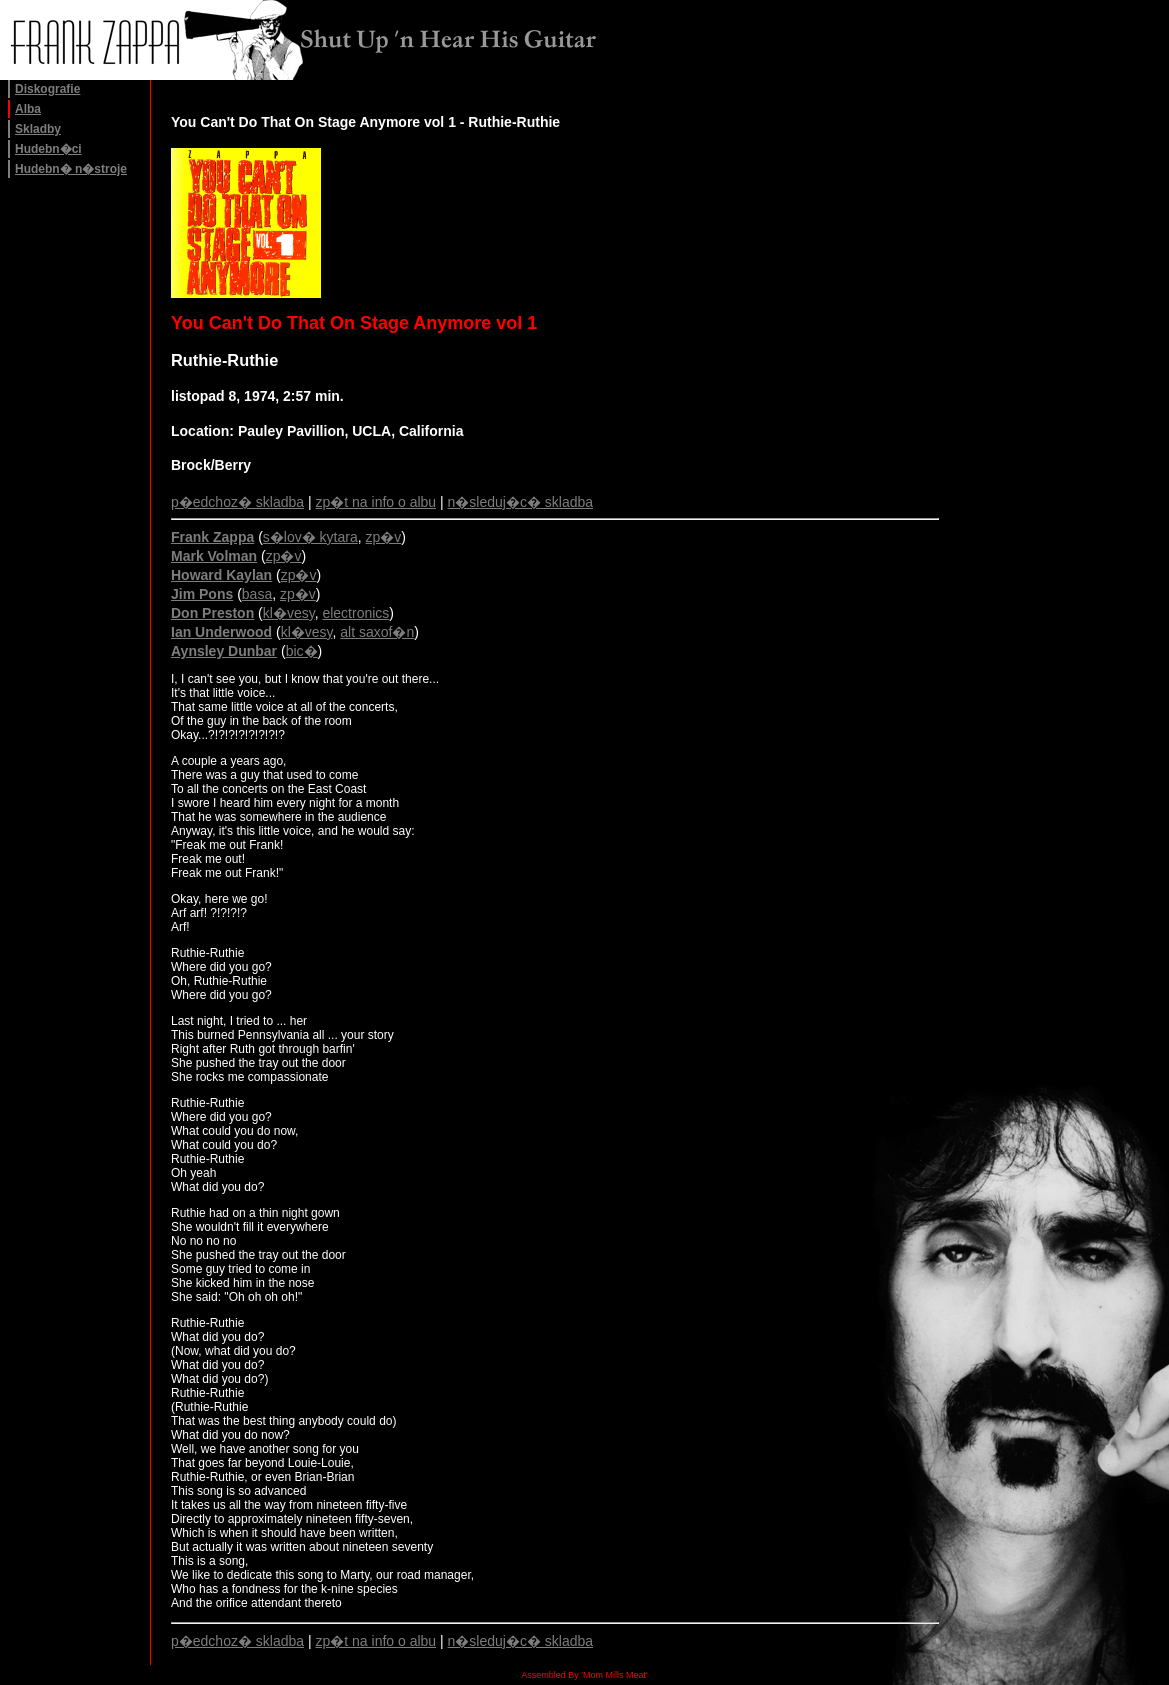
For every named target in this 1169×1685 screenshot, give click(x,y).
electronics (355, 613)
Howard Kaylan (221, 575)
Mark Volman (214, 556)
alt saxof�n (377, 632)
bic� (302, 651)
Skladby (38, 129)
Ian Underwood (221, 632)
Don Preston (212, 613)
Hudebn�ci (48, 149)
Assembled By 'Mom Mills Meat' (584, 1675)
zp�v (384, 537)
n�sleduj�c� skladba (521, 502)
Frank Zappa (212, 537)
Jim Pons (202, 594)
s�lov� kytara (310, 537)
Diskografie (47, 89)
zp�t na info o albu (376, 502)
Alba (28, 109)
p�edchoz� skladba (237, 502)
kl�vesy (289, 613)
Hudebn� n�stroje (71, 169)
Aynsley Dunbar (224, 651)
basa (257, 594)
